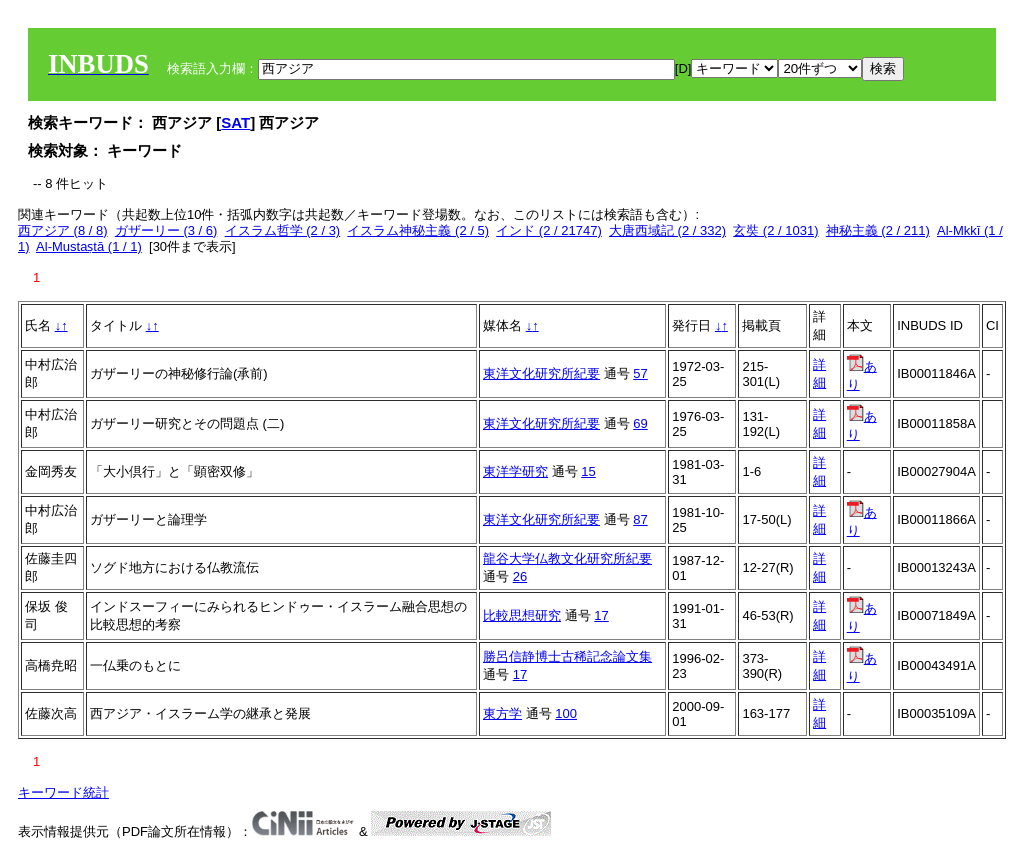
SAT (235, 122)
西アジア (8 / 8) (63, 230)
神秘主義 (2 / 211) (878, 230)
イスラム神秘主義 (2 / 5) (418, 230)
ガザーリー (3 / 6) (166, 230)
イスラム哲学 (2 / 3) (283, 230)
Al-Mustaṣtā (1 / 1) (89, 246)
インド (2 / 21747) (549, 230)
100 (566, 713)
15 (588, 471)
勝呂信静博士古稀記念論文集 (567, 656)
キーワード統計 (63, 792)
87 (640, 519)
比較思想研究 (522, 615)
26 (520, 576)
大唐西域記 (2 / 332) (667, 230)
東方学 (502, 713)
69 (640, 423)
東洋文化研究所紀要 (541, 373)
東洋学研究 (515, 471)
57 (640, 373)
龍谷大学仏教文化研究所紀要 (567, 558)
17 (601, 615)
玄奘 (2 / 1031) (775, 230)
